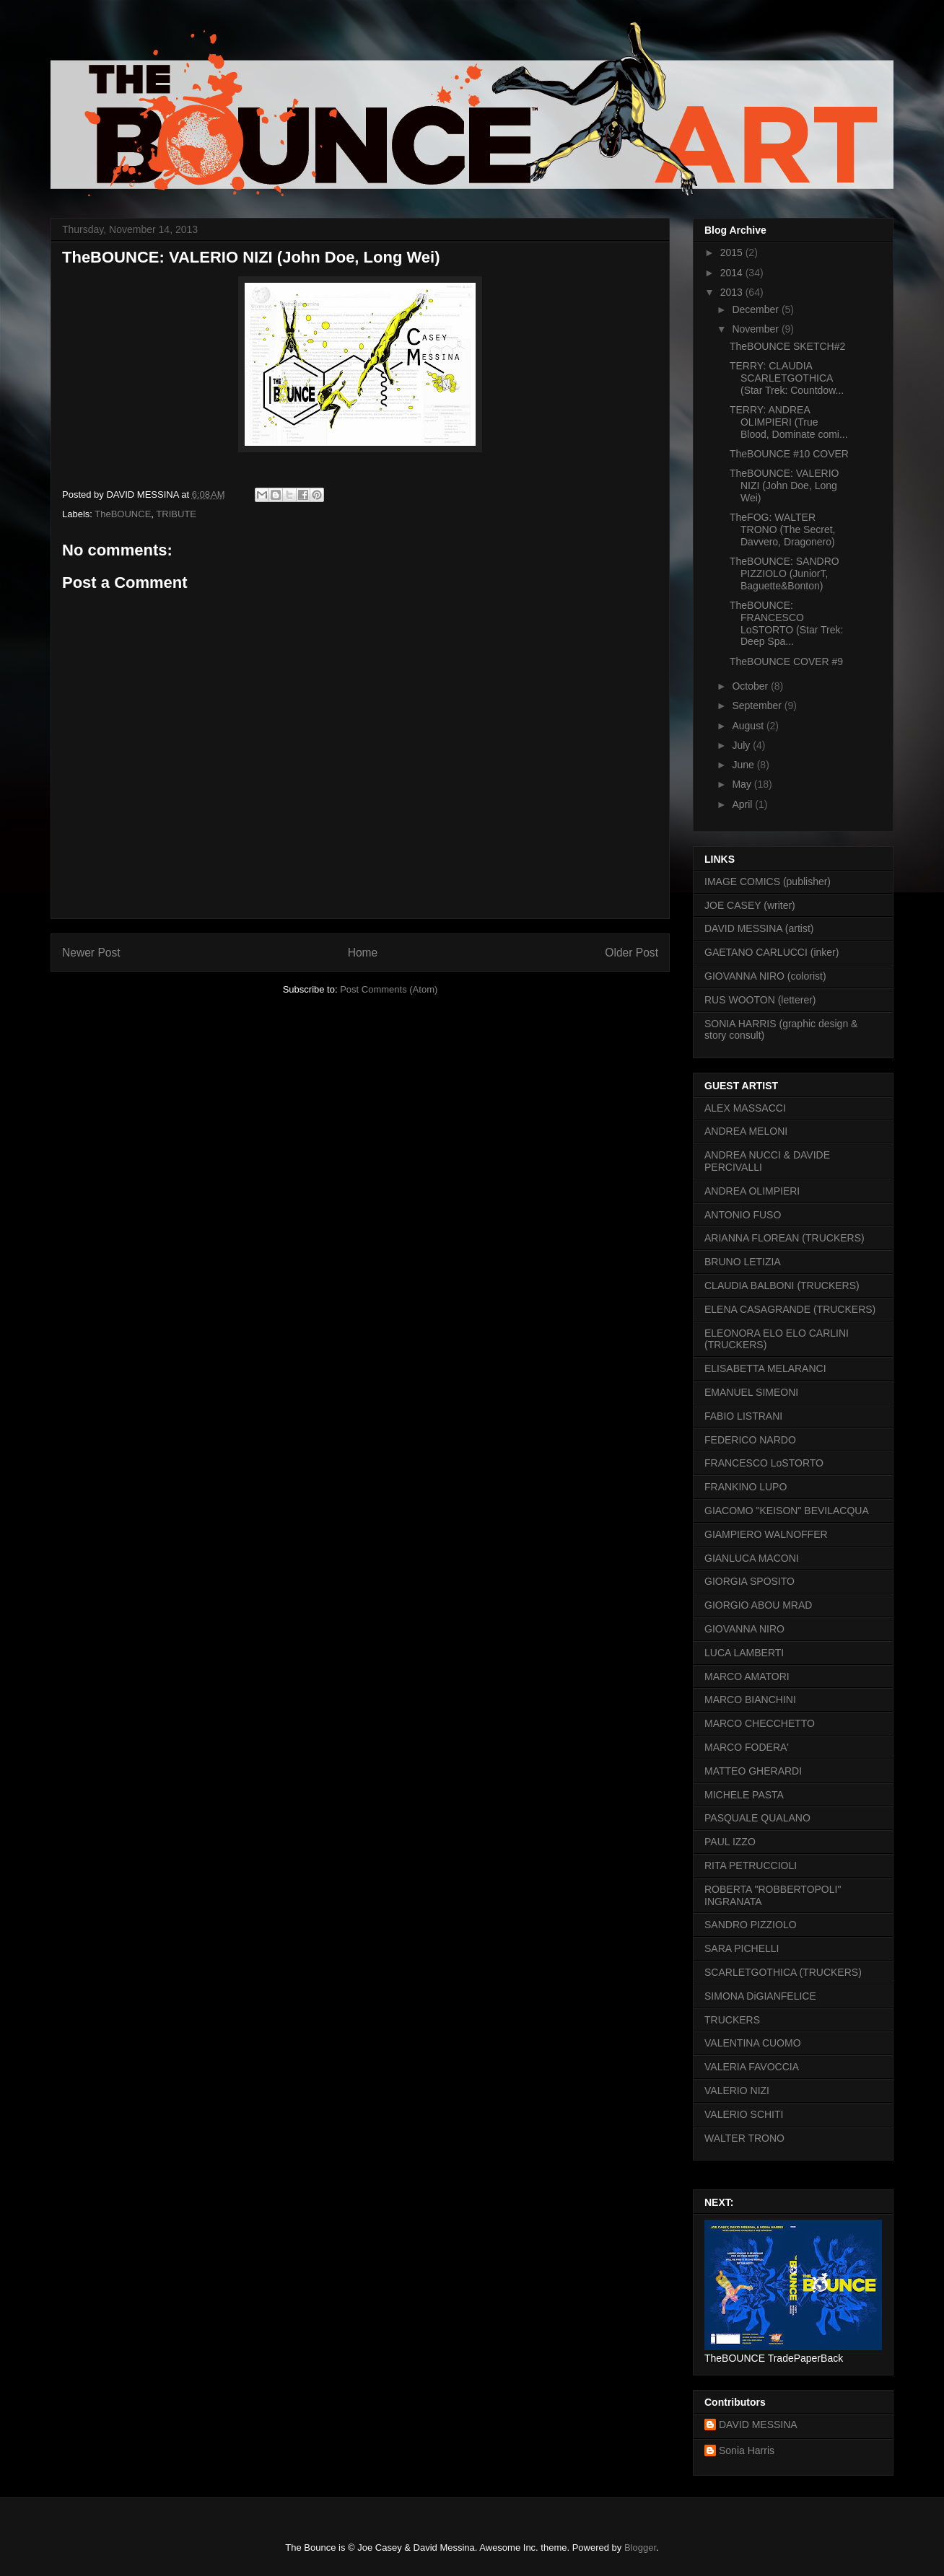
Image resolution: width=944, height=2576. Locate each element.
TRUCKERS (732, 2020)
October (751, 686)
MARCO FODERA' (746, 1747)
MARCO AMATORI (747, 1676)
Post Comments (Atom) (388, 989)
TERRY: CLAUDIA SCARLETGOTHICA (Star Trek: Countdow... (787, 378)
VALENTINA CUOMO (752, 2043)
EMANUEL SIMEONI (751, 1392)
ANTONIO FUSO (742, 1215)
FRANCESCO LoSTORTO (763, 1463)
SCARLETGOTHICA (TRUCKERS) (783, 1972)
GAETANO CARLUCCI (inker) (771, 952)
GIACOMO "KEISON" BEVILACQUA (786, 1510)
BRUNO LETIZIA (742, 1261)
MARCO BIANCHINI (750, 1699)
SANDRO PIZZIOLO (750, 1924)
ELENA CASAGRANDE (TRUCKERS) (789, 1309)
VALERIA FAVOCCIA (751, 2066)
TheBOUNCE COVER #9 (786, 661)
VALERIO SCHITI (743, 2114)
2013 (733, 292)
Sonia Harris (746, 2450)
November (756, 329)
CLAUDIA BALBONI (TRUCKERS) (782, 1285)
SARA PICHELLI (741, 1948)
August (749, 725)
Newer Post (91, 952)
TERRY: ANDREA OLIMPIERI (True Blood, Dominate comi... (789, 422)
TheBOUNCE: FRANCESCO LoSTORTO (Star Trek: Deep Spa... (786, 623)
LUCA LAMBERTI (744, 1652)
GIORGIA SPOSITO (749, 1581)
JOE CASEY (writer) (749, 905)
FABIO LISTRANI (743, 1416)
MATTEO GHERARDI (753, 1771)
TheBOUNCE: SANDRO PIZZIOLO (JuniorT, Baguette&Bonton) (784, 573)
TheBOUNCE (123, 514)
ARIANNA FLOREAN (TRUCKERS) (784, 1238)
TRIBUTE (176, 514)
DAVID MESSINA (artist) (758, 928)
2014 (733, 272)
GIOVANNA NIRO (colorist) (765, 976)
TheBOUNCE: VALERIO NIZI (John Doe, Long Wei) (784, 485)
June (744, 764)
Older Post (631, 952)
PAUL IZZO (730, 1841)
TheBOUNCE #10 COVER (789, 454)
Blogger (640, 2547)
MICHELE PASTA (744, 1795)
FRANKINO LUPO (745, 1487)
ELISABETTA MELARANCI (765, 1368)
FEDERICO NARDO (750, 1440)
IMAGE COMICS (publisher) (767, 881)
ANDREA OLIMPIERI (752, 1191)
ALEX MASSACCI (745, 1108)
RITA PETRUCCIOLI (750, 1865)
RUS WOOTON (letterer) (760, 1000)
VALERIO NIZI (736, 2090)
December (756, 309)
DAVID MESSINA (758, 2424)
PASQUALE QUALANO (757, 1818)
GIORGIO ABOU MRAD (758, 1605)
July (742, 745)
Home (363, 952)
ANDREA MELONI (745, 1131)
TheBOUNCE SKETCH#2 (787, 346)
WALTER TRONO (744, 2138)
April (743, 804)
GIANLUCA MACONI (751, 1558)
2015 (733, 252)
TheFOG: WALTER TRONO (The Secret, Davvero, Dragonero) (782, 529)
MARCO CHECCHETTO (759, 1723)
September (758, 705)
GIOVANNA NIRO (744, 1629)
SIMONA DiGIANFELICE (760, 1996)
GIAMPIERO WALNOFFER (766, 1534)
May (742, 784)
